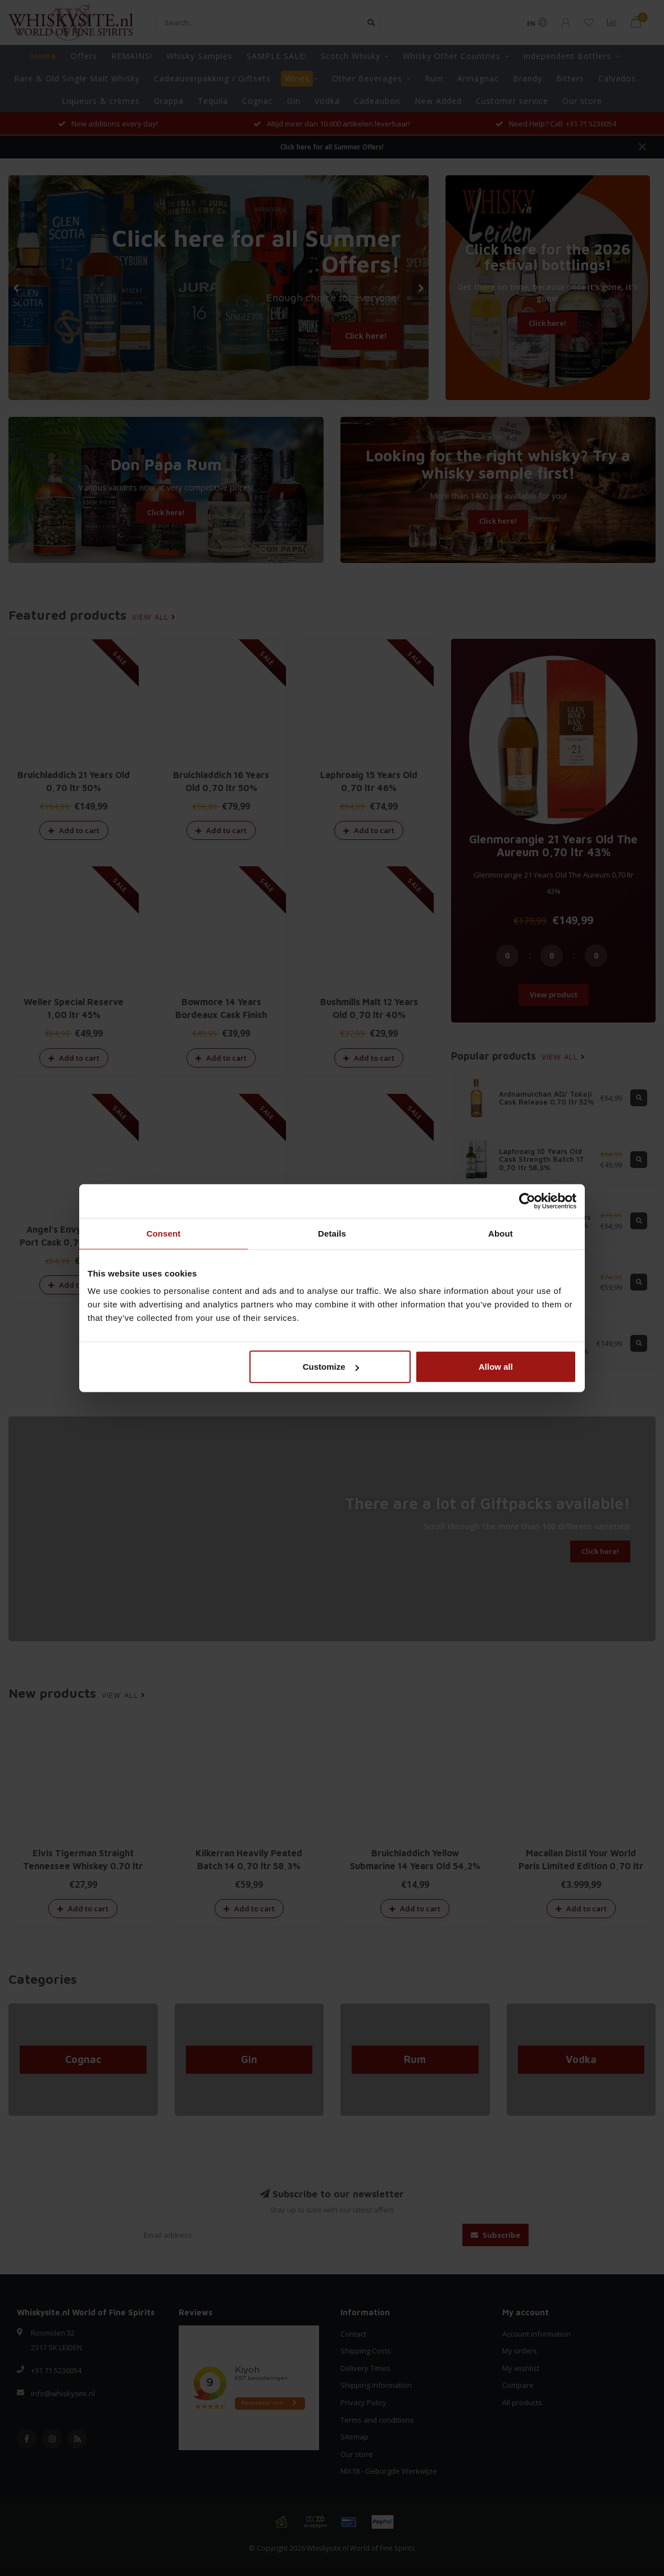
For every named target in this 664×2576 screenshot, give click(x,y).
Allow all (496, 1366)
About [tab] (500, 1233)
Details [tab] (332, 1233)
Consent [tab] (164, 1233)
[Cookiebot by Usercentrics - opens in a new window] (527, 1200)
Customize (331, 1366)
